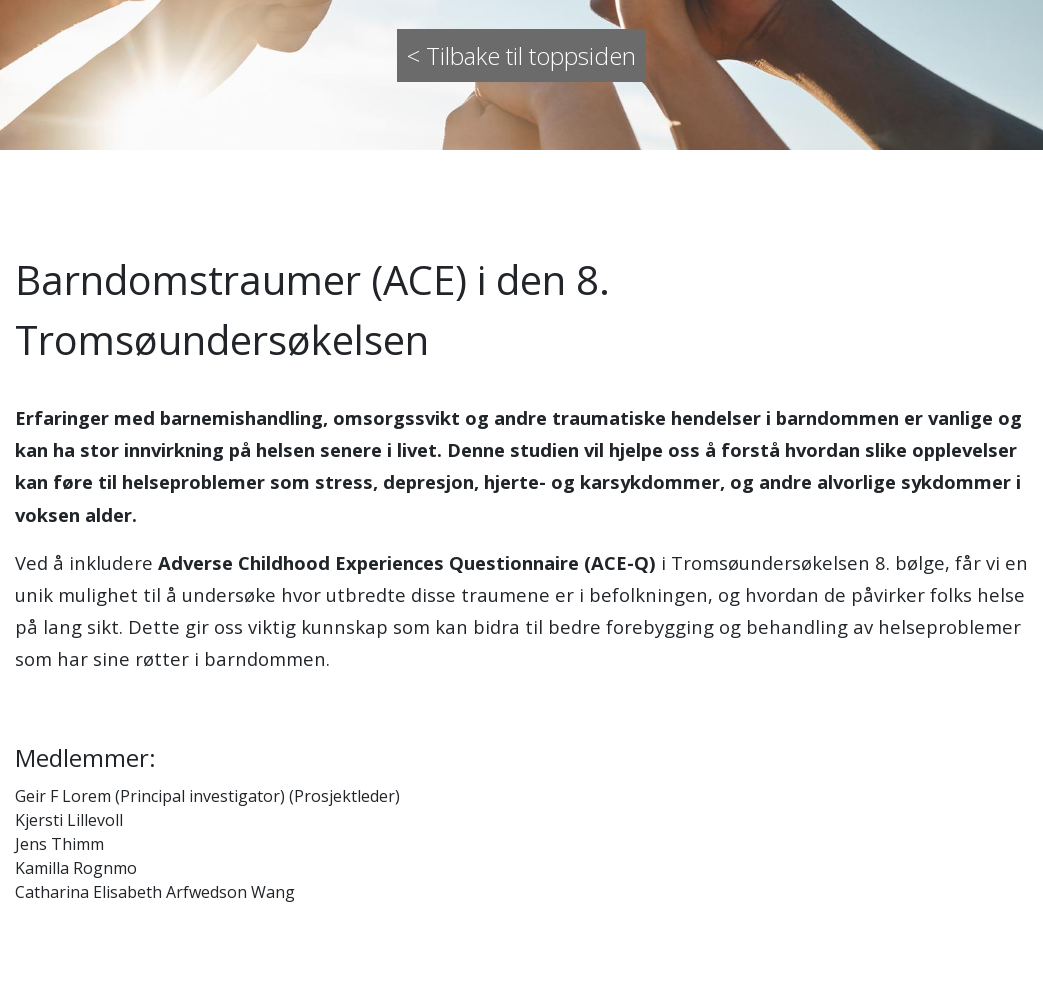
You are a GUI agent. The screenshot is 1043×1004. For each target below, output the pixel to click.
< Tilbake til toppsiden (521, 55)
